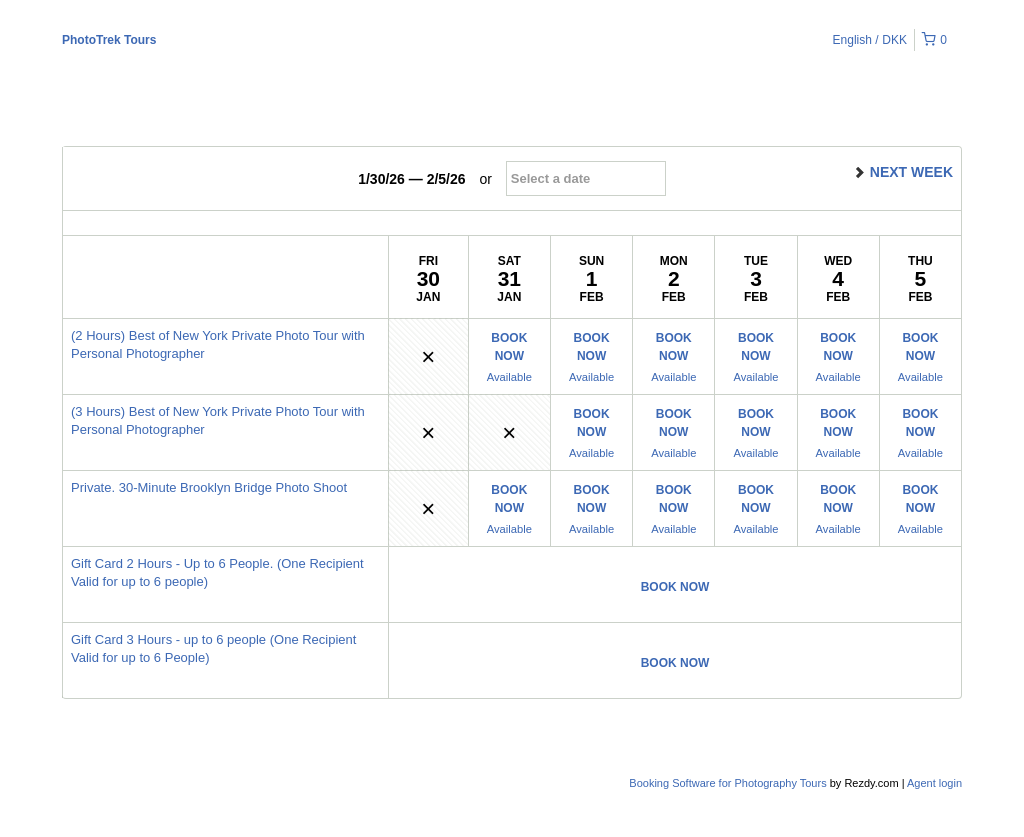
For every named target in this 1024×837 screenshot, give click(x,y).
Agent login (934, 783)
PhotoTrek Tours (109, 40)
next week (902, 172)
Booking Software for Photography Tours (729, 783)
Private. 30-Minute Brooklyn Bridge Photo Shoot (209, 487)
